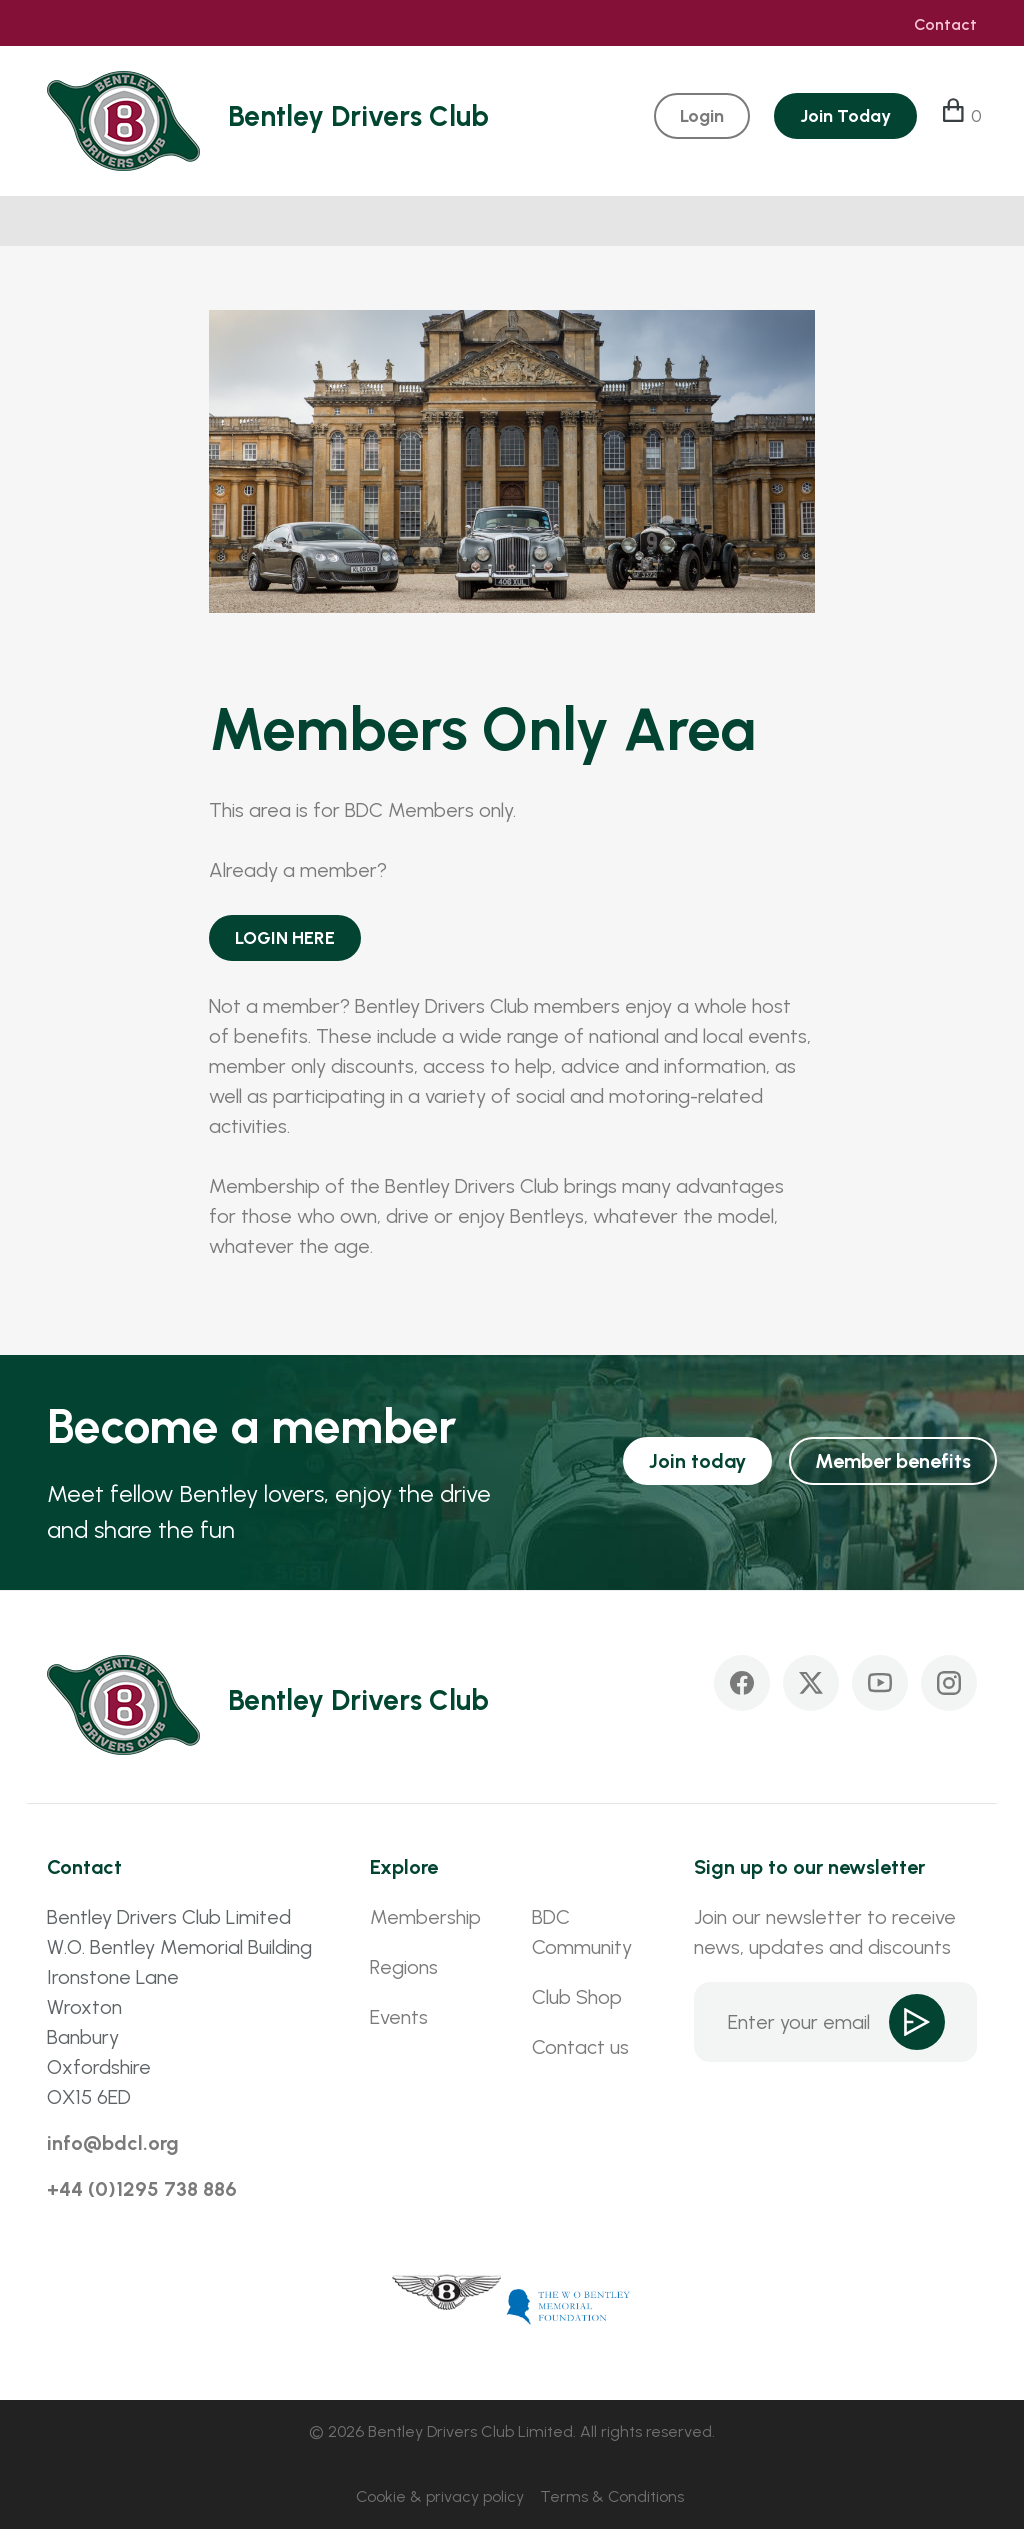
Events (399, 2017)
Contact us (580, 2047)
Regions (404, 1967)
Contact (945, 25)
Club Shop (577, 1997)
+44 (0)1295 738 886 (142, 2189)
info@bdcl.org (113, 2143)
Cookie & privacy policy (440, 2496)
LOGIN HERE (285, 938)
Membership (425, 1917)
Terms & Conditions (612, 2496)
